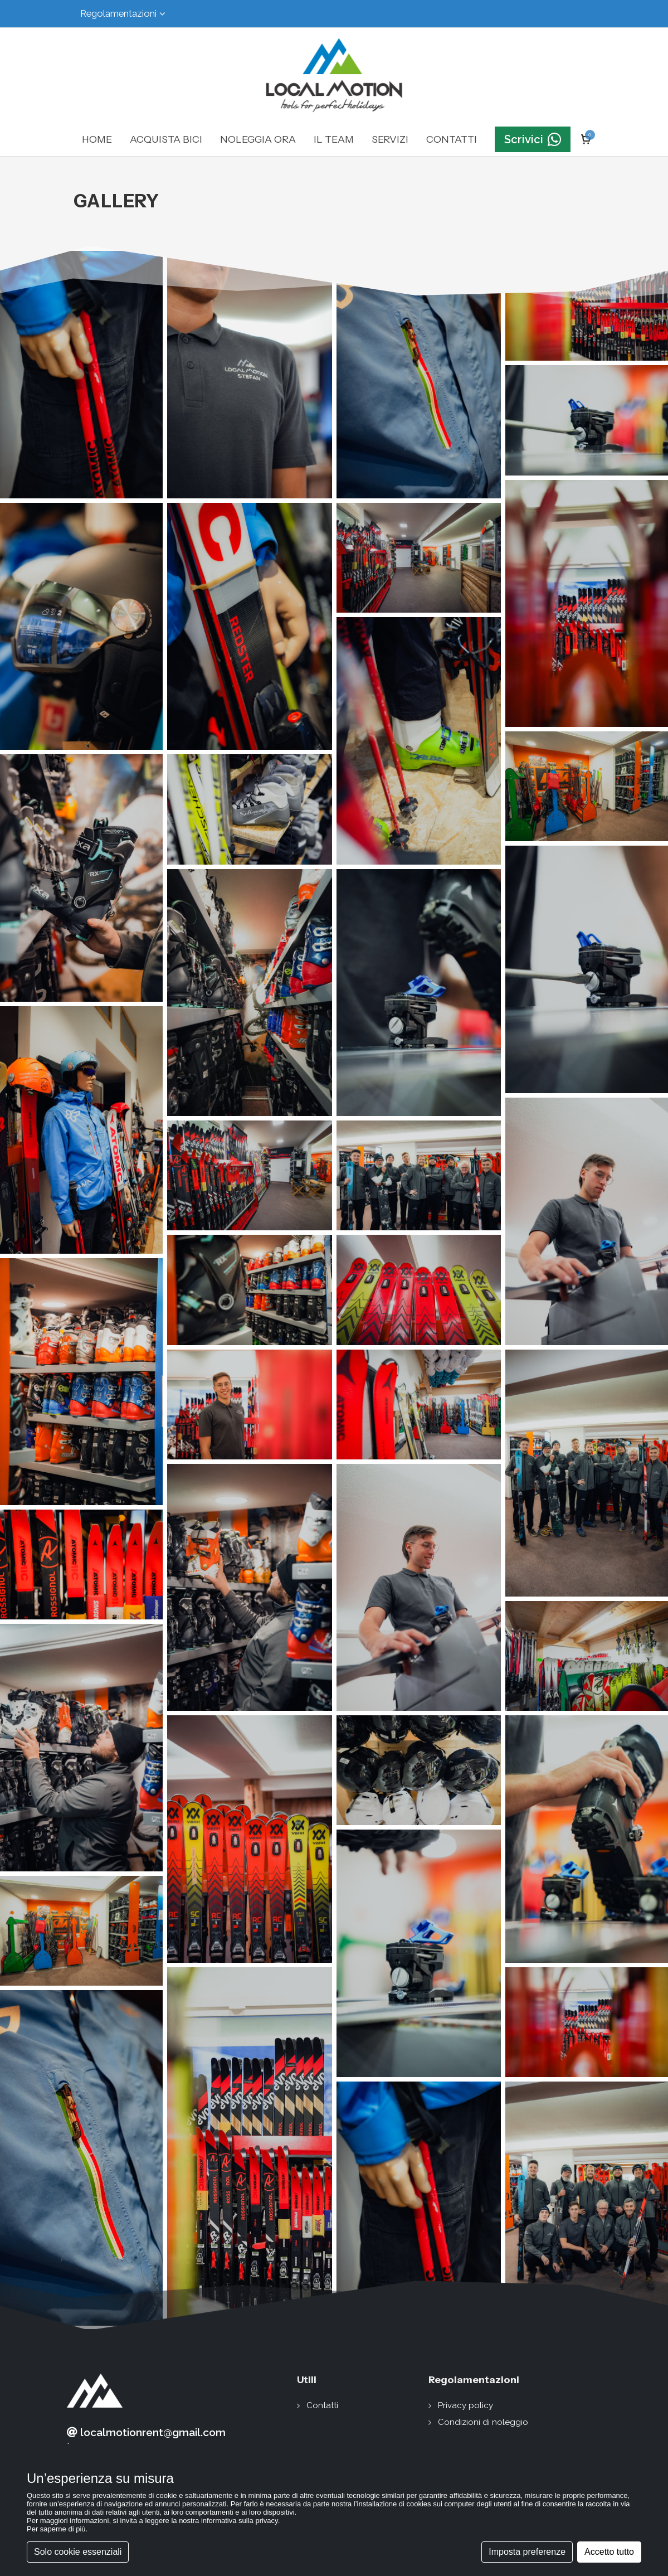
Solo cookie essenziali (77, 2551)
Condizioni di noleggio (483, 2422)
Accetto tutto (609, 2551)
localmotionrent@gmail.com (146, 2432)
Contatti (322, 2405)
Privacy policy (465, 2405)
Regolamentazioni (122, 14)
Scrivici (532, 139)
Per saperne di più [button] (56, 2529)
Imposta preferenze (527, 2551)
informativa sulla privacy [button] (239, 2520)
